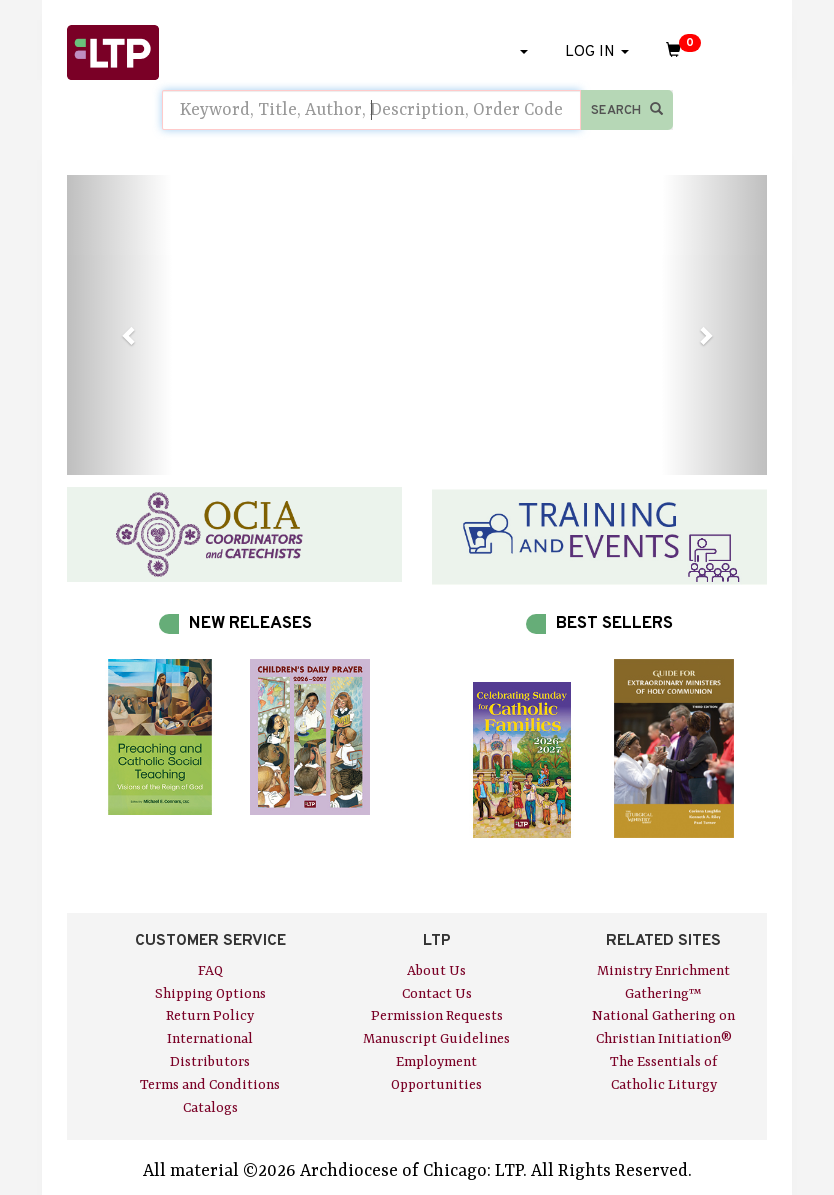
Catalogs (210, 1108)
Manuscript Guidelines (436, 1039)
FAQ (210, 971)
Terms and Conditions (210, 1085)
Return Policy (210, 1016)
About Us (436, 971)
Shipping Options (210, 994)
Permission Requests (437, 1016)
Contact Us (437, 994)
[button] (119, 325)
